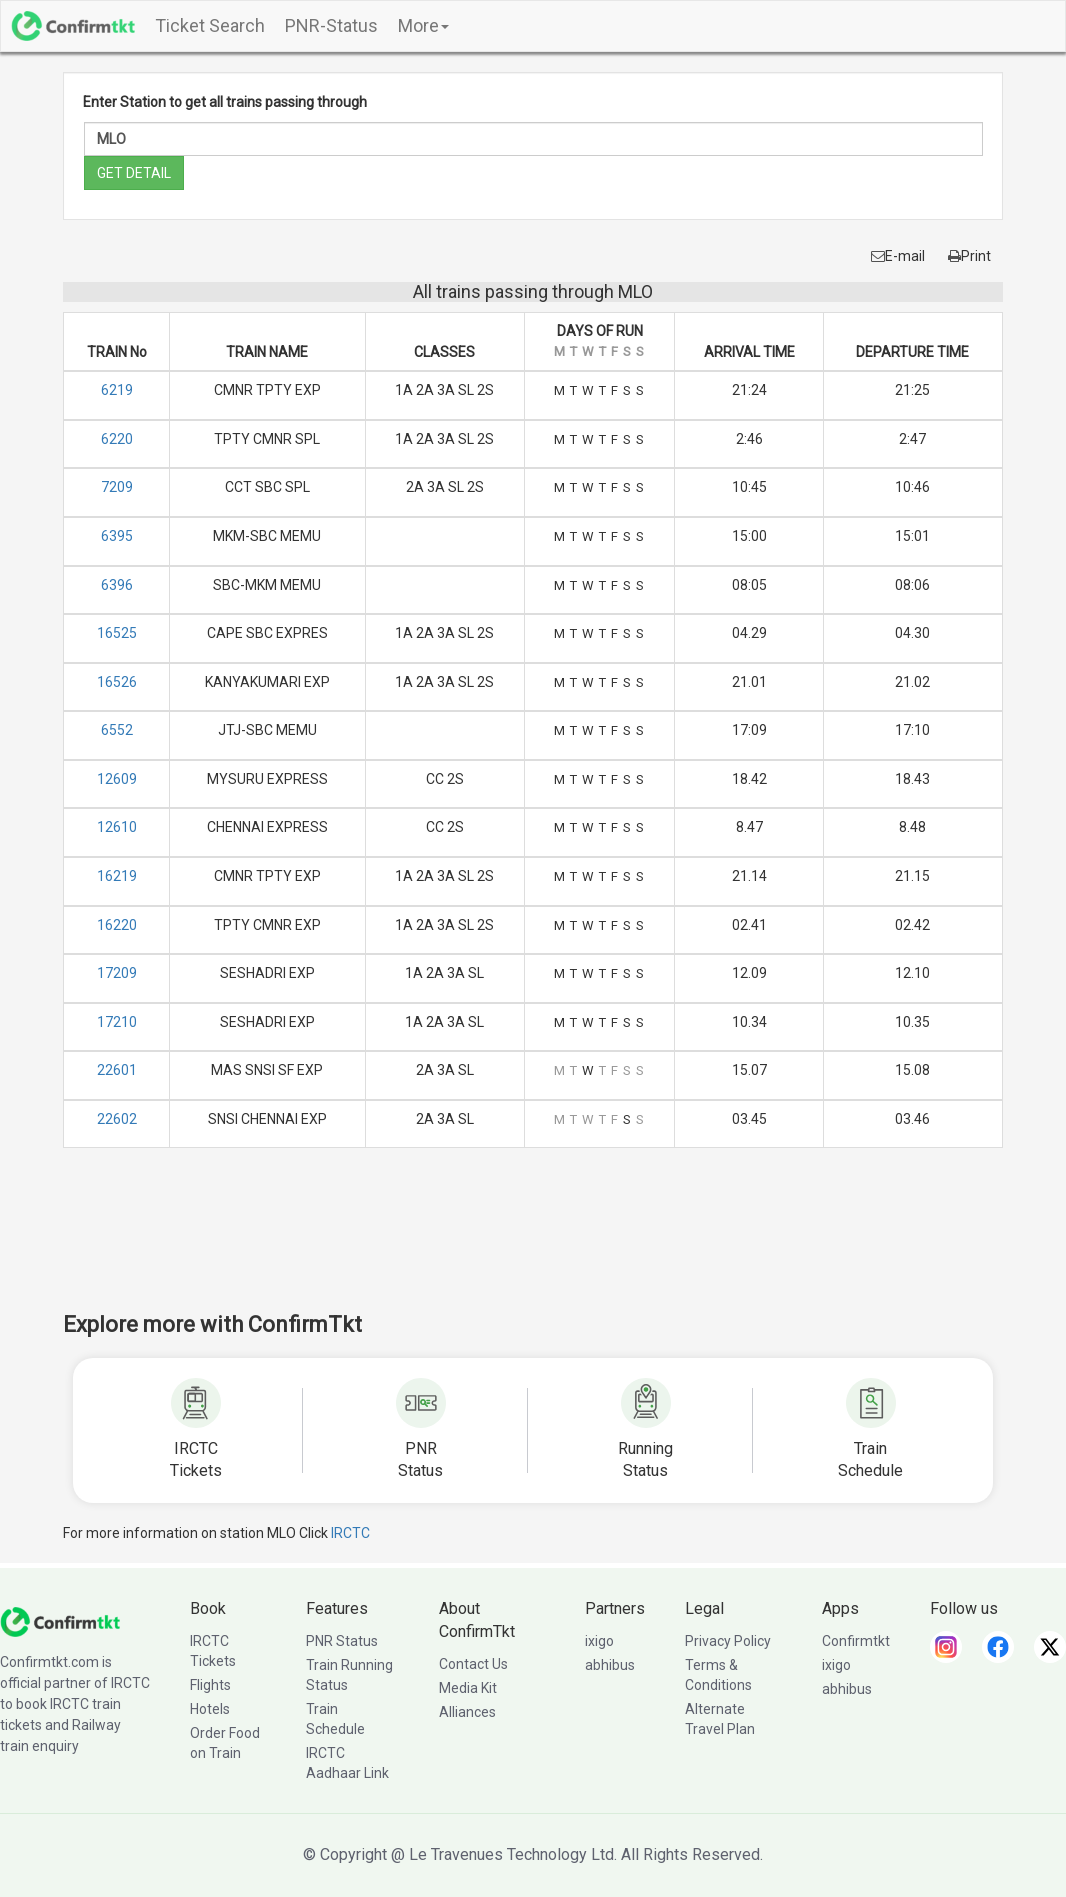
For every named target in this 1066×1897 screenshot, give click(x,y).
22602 (117, 1119)
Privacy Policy (728, 1641)
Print (969, 256)
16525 (117, 633)
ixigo (599, 1641)
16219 (117, 876)
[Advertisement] (533, 1243)
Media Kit (468, 1688)
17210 (117, 1022)
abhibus (610, 1665)
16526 (117, 682)
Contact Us (473, 1664)
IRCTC (350, 1533)
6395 (117, 536)
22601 (117, 1070)
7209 (117, 487)
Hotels (210, 1709)
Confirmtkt (856, 1641)
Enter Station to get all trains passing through (225, 102)
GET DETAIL (134, 173)
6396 (117, 585)
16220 (117, 925)
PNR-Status (331, 25)
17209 (117, 973)
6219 (117, 390)
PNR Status (342, 1641)
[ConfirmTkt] (60, 1621)
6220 (117, 439)
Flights (210, 1685)
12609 (117, 779)
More (423, 25)
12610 (117, 827)
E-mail (898, 256)
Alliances (467, 1712)
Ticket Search (210, 25)
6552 (117, 730)
